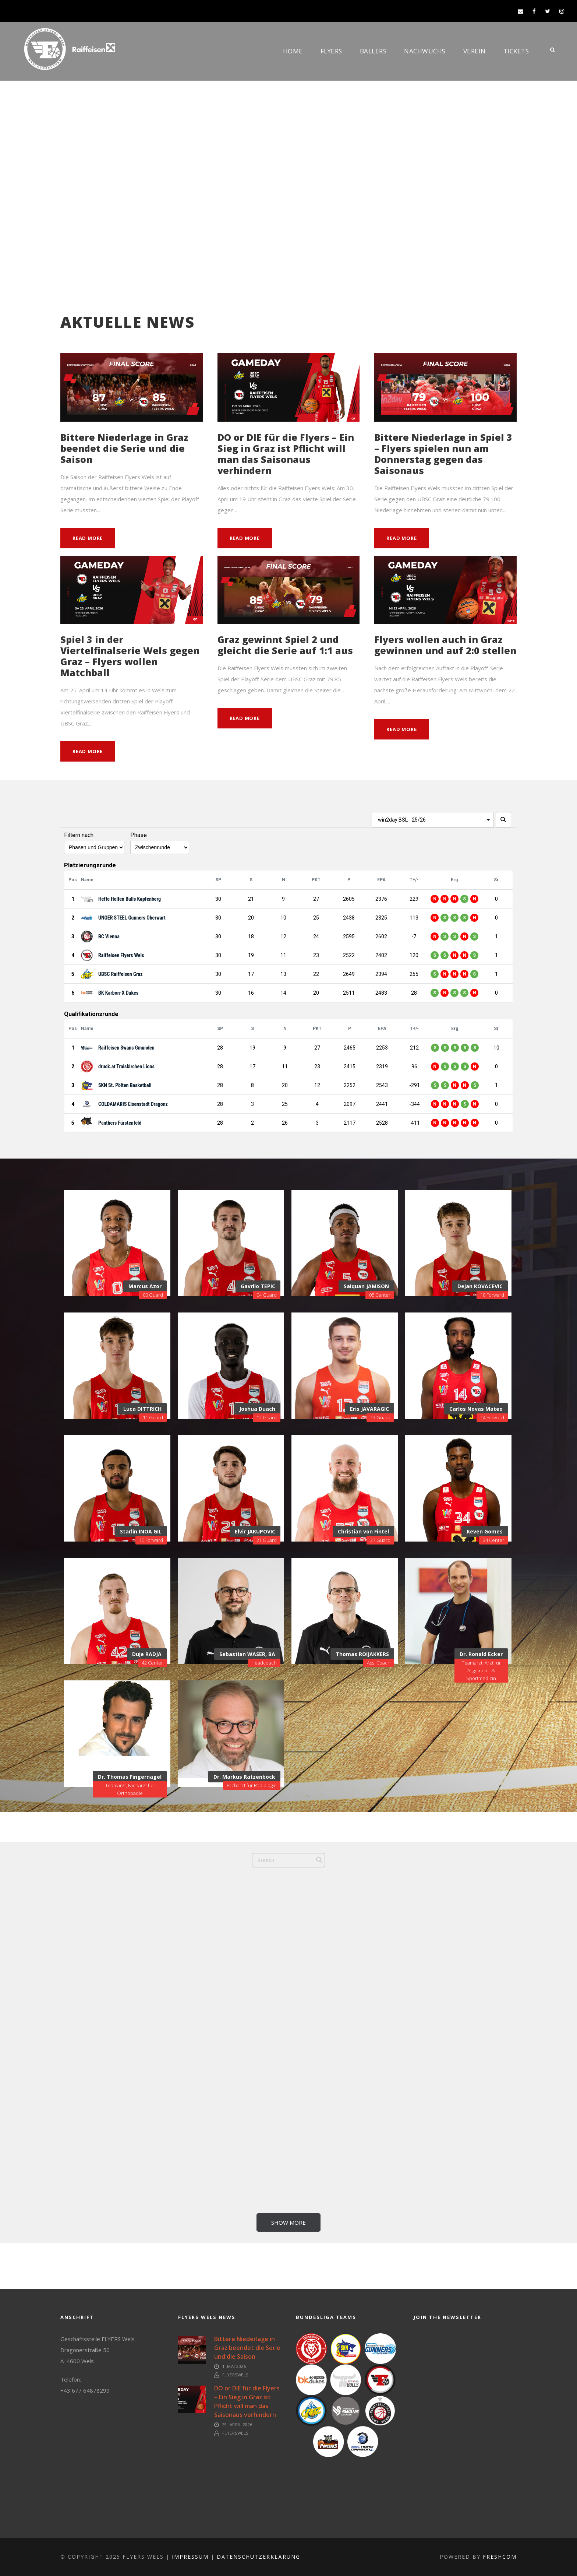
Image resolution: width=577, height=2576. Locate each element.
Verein (474, 51)
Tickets (516, 51)
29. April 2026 (237, 2424)
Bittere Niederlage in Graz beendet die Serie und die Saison (124, 448)
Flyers (331, 51)
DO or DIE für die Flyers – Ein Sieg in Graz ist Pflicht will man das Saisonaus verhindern (285, 454)
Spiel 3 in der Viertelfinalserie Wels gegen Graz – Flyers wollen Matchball (129, 656)
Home (293, 51)
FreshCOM (500, 2556)
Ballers (373, 51)
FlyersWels (235, 2375)
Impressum (190, 2556)
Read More (87, 538)
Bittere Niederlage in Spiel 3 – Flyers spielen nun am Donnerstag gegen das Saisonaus (443, 454)
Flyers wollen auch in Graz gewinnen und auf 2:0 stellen (445, 645)
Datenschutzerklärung (258, 2556)
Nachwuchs (425, 51)
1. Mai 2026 (234, 2366)
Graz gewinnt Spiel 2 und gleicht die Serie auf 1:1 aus (285, 645)
